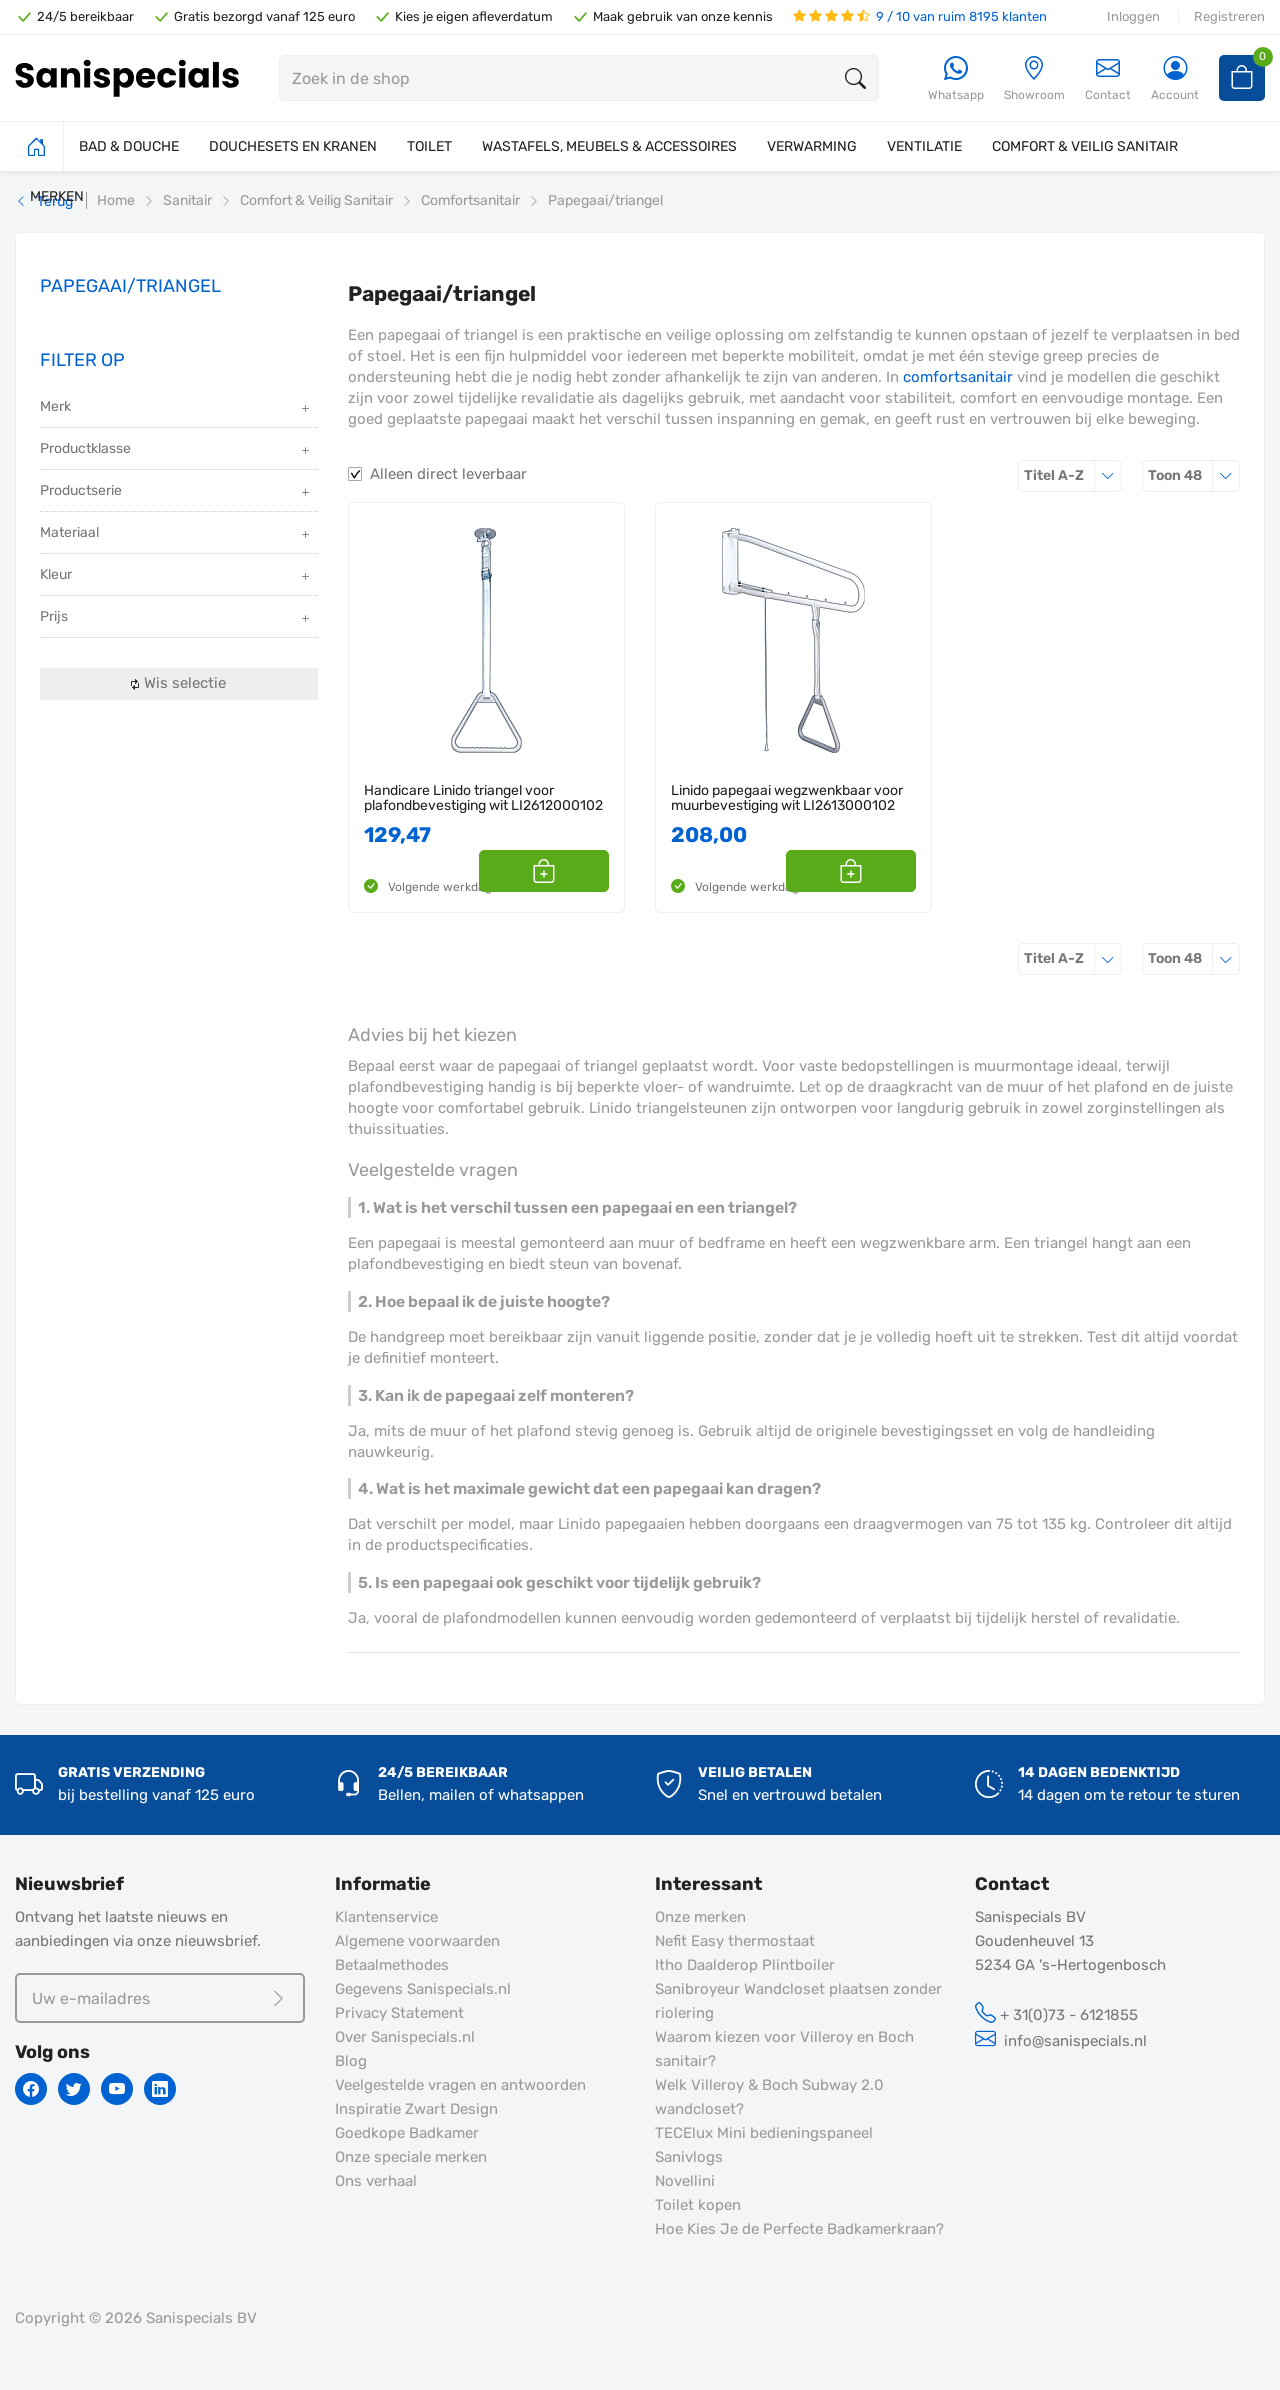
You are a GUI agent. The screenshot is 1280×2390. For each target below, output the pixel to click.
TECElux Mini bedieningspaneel (764, 2133)
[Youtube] (117, 2089)
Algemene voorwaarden (417, 1941)
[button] (586, 871)
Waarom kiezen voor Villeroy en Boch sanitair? (784, 2049)
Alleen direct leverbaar (448, 474)
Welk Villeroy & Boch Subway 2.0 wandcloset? (769, 2097)
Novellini (685, 2181)
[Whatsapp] (956, 79)
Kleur (176, 576)
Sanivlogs (689, 2157)
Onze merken (700, 1917)
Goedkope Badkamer (407, 2133)
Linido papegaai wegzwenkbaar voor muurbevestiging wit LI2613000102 (787, 798)
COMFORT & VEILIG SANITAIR (1085, 146)
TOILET (429, 146)
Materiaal (176, 534)
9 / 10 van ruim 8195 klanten (920, 16)
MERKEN (57, 196)
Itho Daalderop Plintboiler (745, 1965)
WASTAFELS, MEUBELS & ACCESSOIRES (609, 146)
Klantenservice (386, 1917)
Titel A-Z (1073, 475)
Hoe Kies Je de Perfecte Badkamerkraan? (799, 2229)
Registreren (1229, 16)
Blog (351, 2061)
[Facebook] (31, 2089)
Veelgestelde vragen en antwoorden (460, 2085)
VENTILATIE (924, 146)
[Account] (1175, 79)
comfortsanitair (958, 377)
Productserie (176, 492)
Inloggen (1133, 16)
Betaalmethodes (392, 1965)
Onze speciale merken (411, 2157)
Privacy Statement (399, 2013)
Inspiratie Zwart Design (416, 2109)
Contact (1108, 78)
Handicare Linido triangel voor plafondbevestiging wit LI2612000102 (483, 798)
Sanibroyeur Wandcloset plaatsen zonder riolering (798, 2001)
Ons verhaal (376, 2181)
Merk (176, 408)
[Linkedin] (160, 2089)
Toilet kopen (698, 2205)
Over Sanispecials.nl (405, 2037)
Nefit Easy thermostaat (735, 1941)
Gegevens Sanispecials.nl (423, 1989)
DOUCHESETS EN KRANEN (293, 146)
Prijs (176, 618)
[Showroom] (1034, 79)
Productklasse (176, 450)
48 (1194, 475)
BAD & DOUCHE (129, 146)
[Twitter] (74, 2089)
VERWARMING (812, 146)
